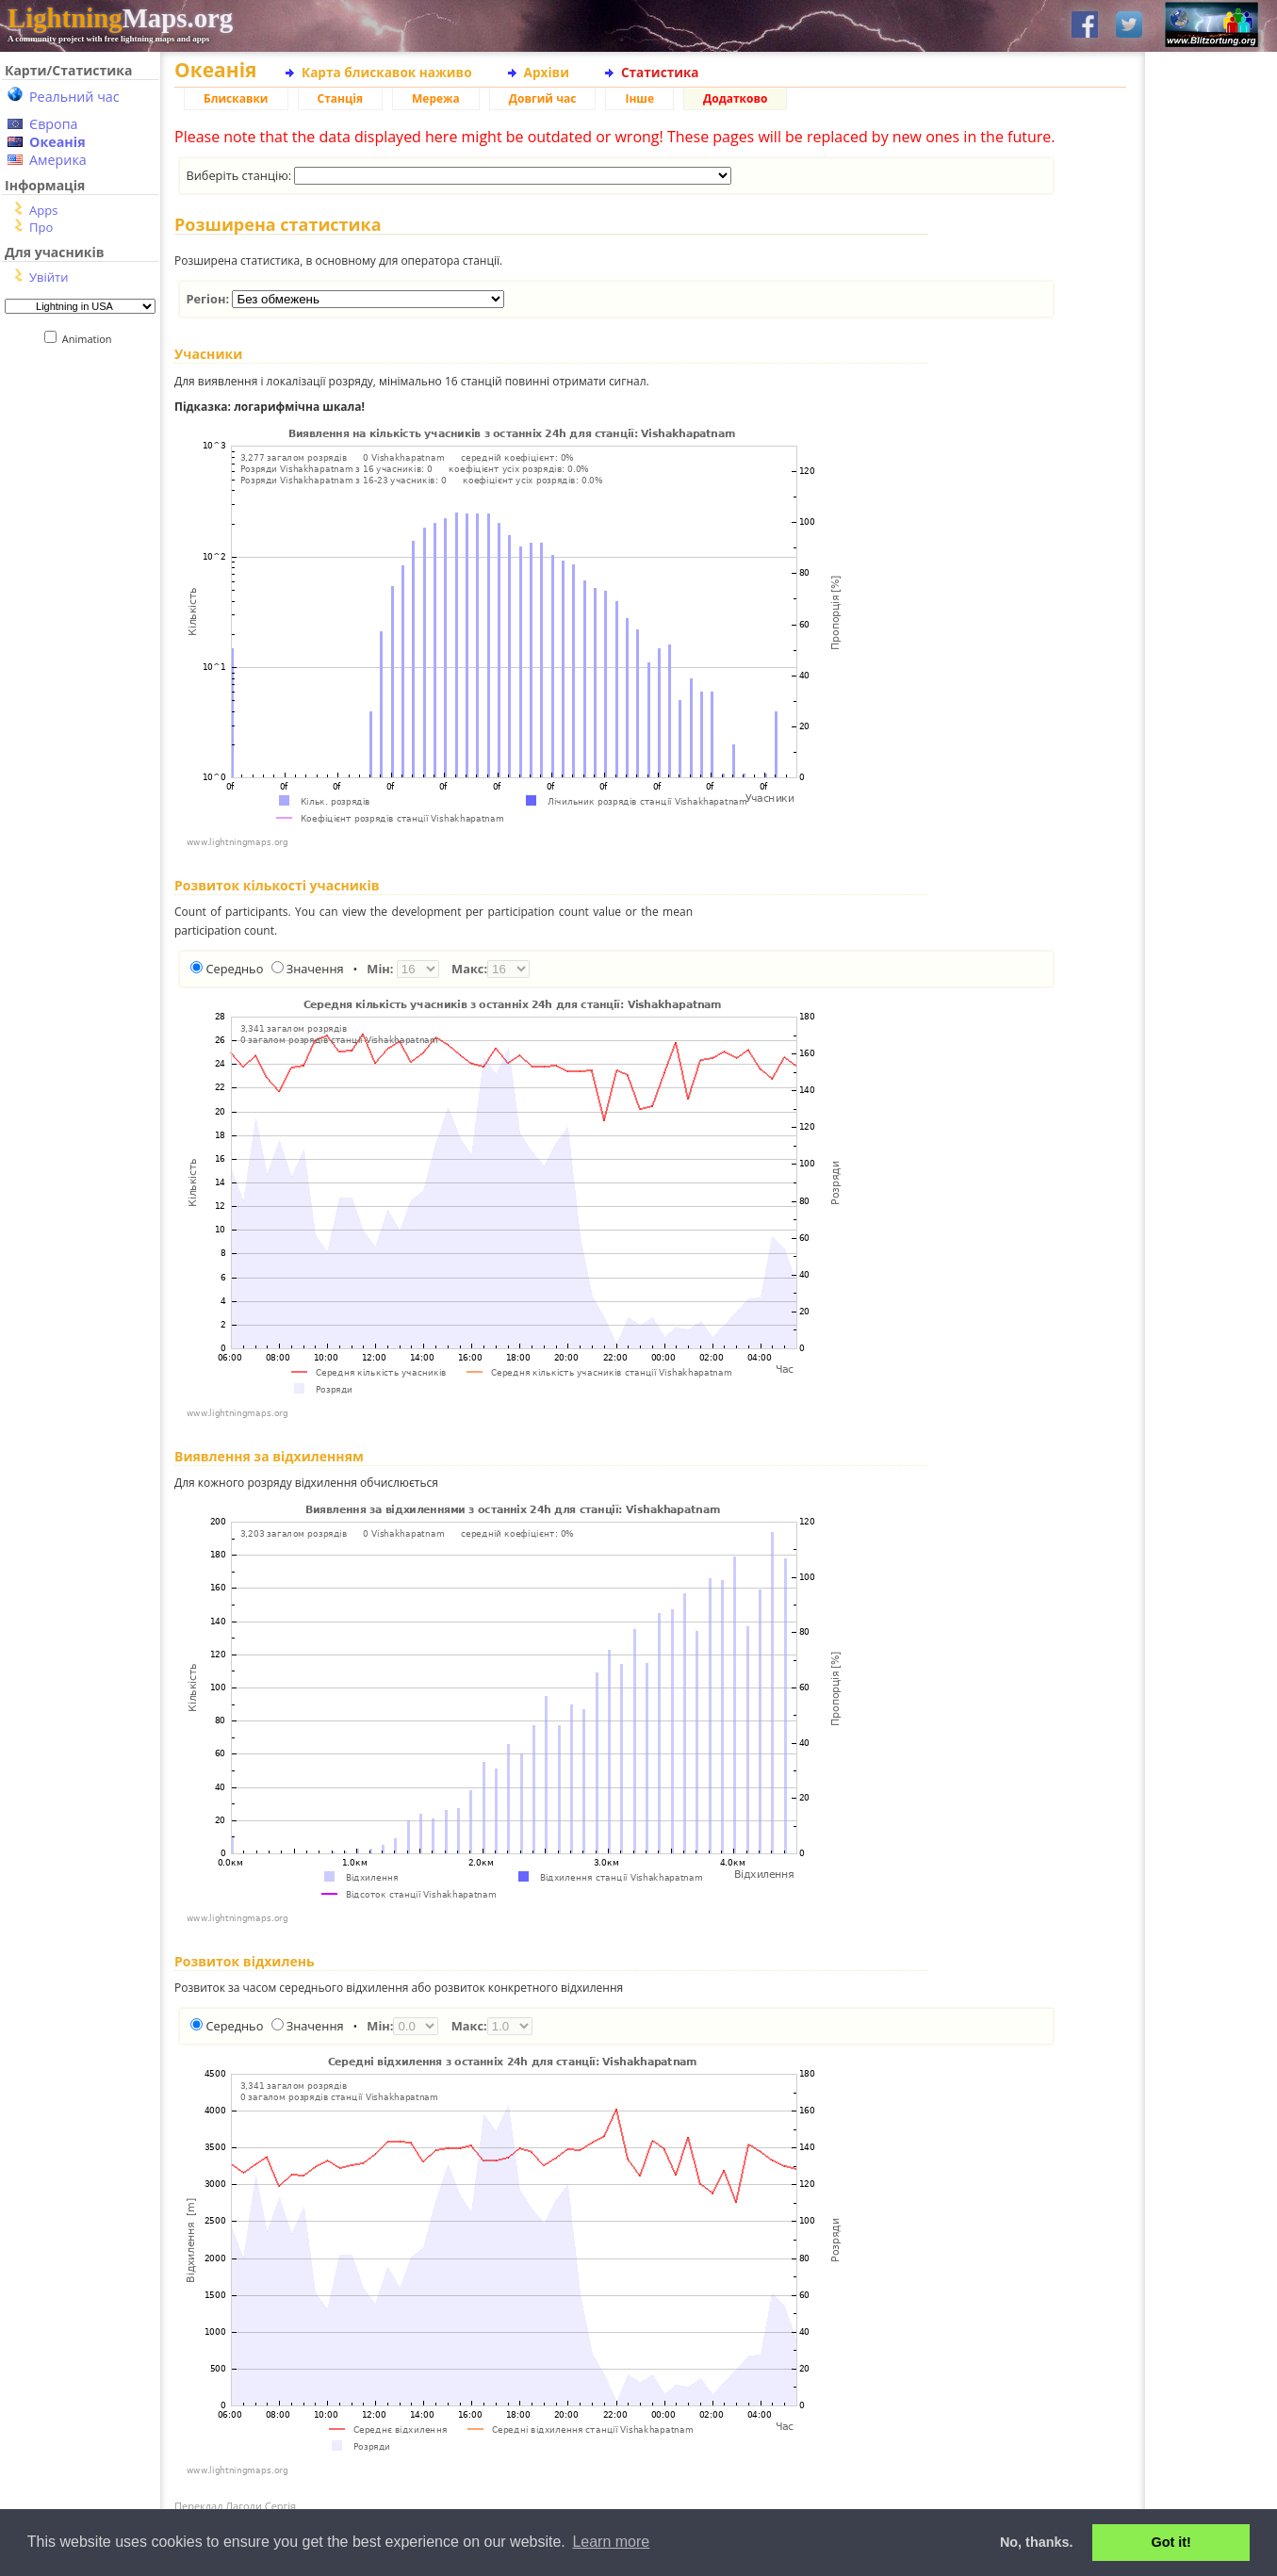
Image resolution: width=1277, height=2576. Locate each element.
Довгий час (543, 98)
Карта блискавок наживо (387, 72)
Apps (43, 210)
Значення (315, 968)
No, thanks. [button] (1036, 2542)
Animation (91, 339)
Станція (341, 98)
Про (41, 227)
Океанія (57, 142)
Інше (639, 98)
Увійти (48, 277)
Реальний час (74, 97)
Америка (58, 160)
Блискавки (236, 98)
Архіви (546, 72)
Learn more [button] (610, 2542)
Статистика (660, 72)
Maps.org (120, 18)
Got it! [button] (1171, 2542)
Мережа (436, 98)
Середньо (234, 968)
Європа (53, 124)
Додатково (735, 98)
